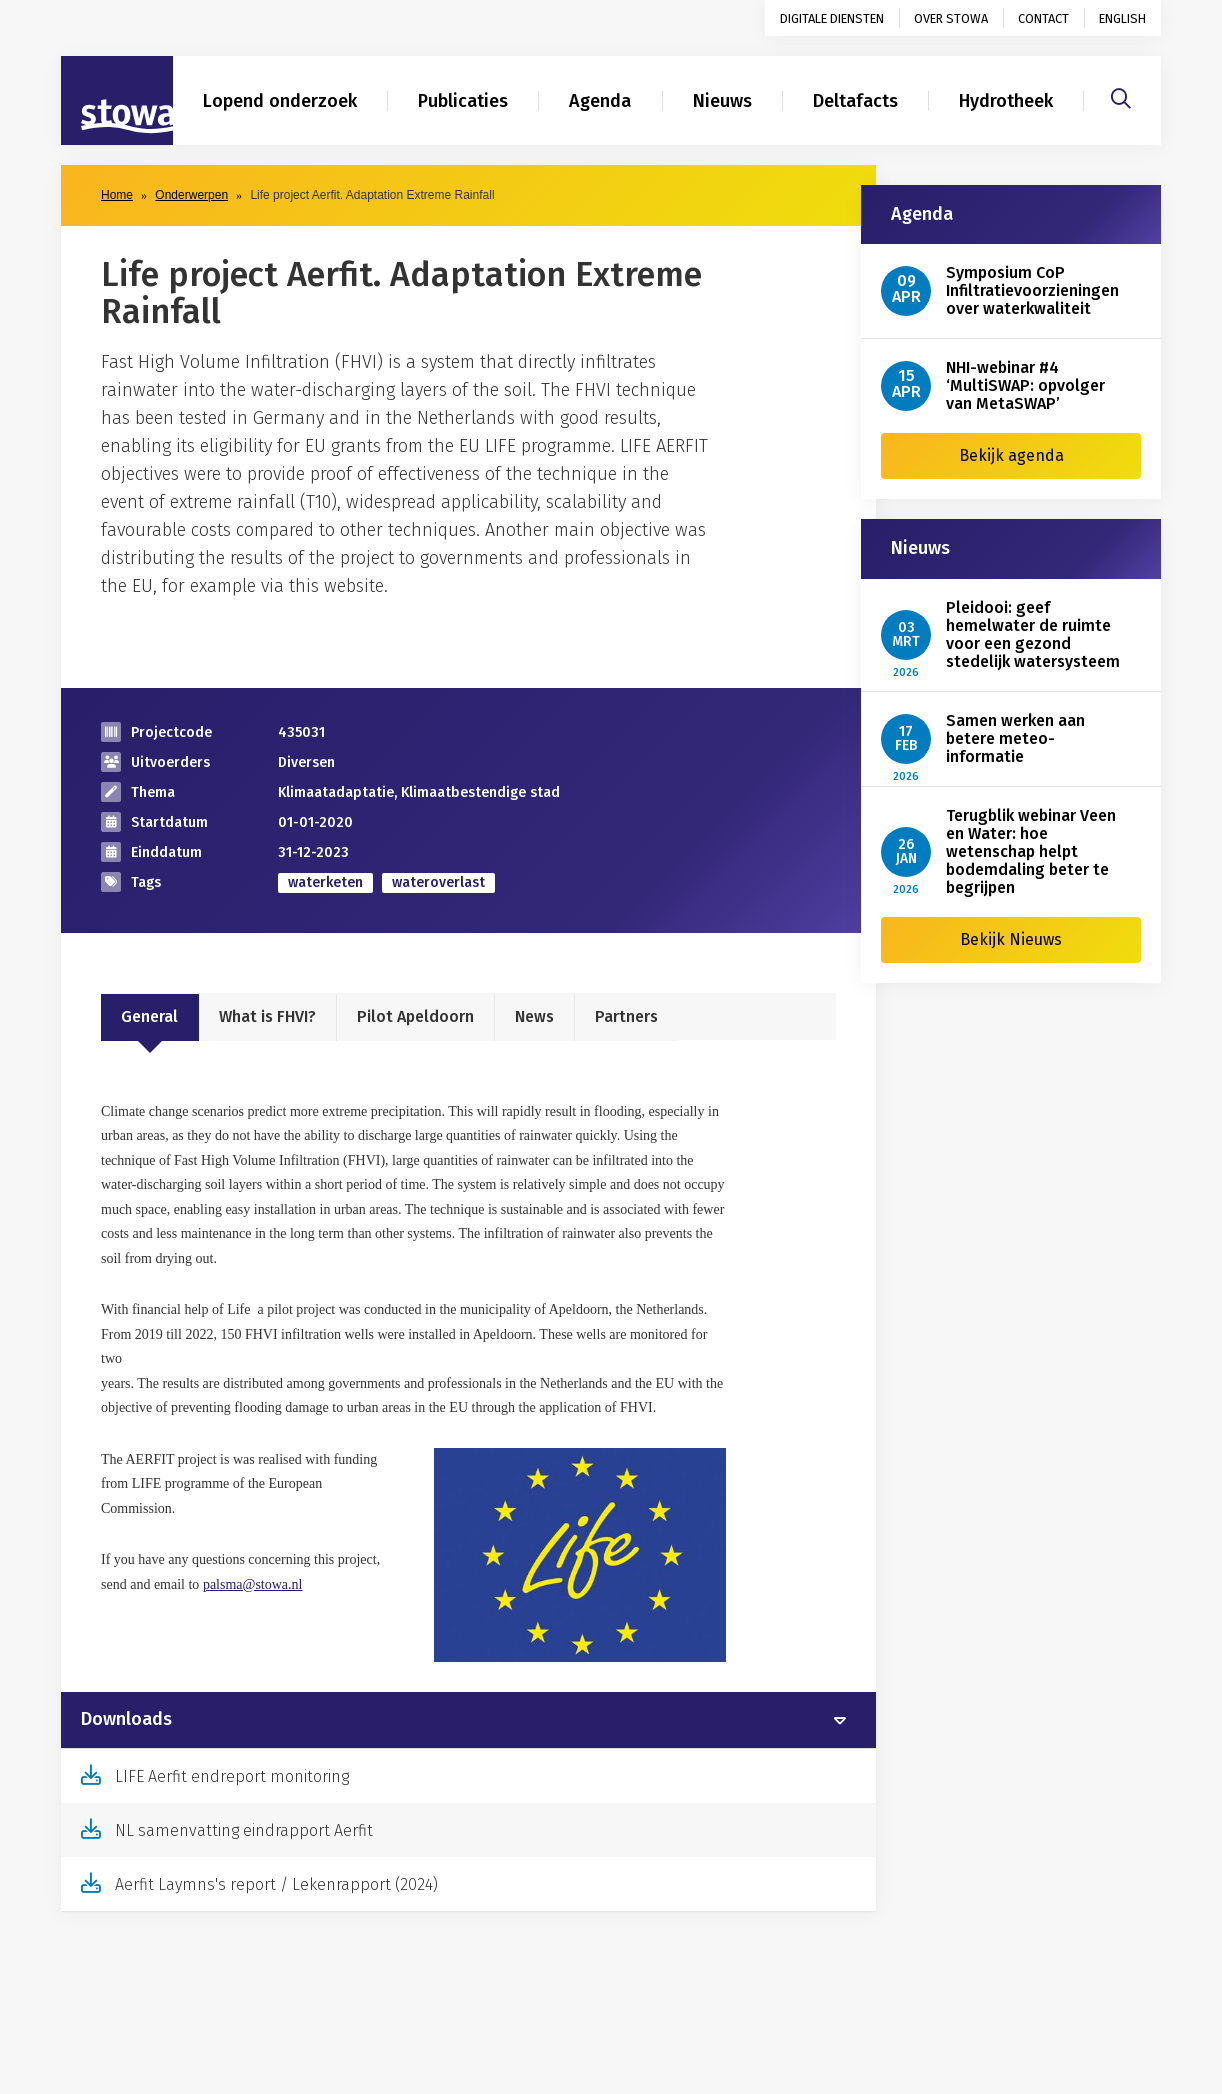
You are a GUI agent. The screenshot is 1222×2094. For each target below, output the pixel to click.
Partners (626, 1016)
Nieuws (722, 101)
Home (117, 195)
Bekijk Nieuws (1011, 939)
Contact (1043, 18)
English (1122, 18)
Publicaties (463, 101)
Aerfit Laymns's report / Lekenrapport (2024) (276, 1884)
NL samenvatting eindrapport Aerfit (244, 1830)
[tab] (468, 1720)
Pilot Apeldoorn (415, 1016)
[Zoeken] (1121, 96)
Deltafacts (855, 101)
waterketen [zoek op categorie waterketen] (325, 882)
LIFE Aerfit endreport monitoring (232, 1776)
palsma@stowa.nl (253, 1584)
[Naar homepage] (117, 101)
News (534, 1016)
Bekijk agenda (1011, 455)
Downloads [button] (126, 1720)
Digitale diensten (832, 18)
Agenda (600, 101)
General (149, 1016)
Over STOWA (951, 18)
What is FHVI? (267, 1016)
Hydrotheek (1006, 101)
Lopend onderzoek (280, 101)
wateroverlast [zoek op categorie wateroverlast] (438, 882)
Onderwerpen (191, 195)
